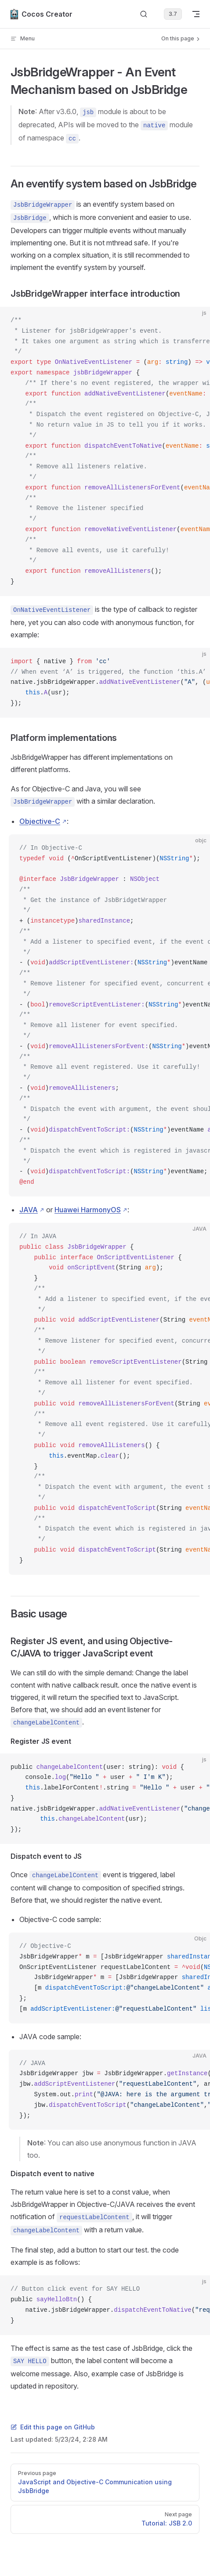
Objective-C (39, 821)
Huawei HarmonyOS (87, 1209)
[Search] (143, 14)
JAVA (28, 1209)
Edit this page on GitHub (53, 2427)
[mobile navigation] (195, 14)
